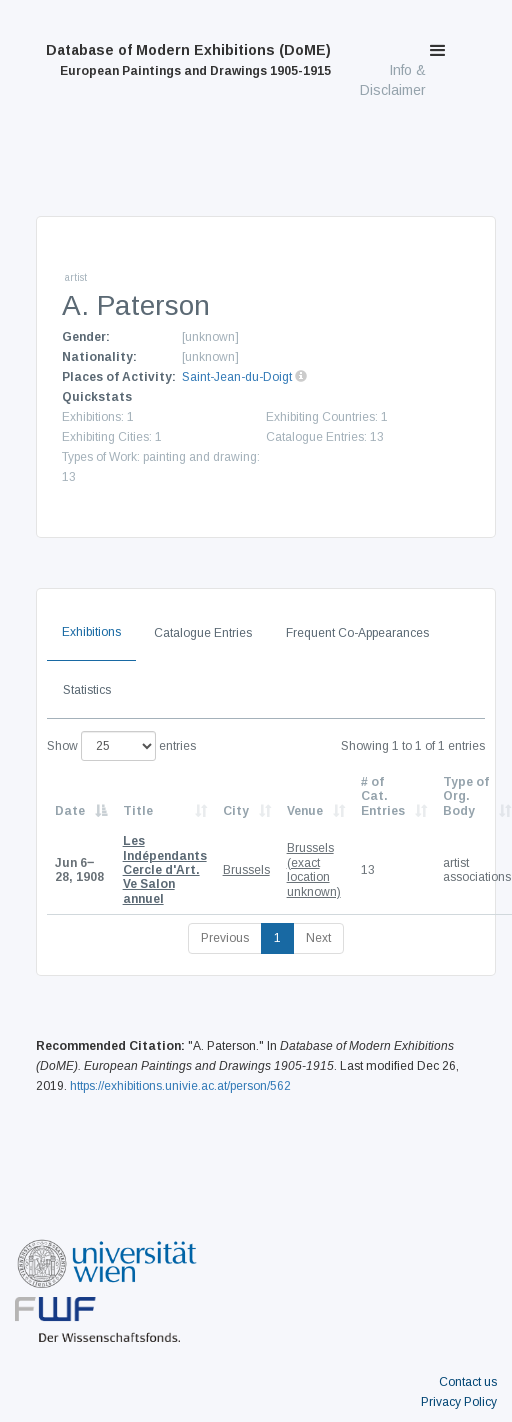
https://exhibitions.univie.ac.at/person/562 (180, 1086)
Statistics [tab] (87, 690)
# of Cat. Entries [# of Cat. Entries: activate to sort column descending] (383, 796)
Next (318, 938)
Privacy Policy (459, 1402)
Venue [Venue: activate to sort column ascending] (305, 811)
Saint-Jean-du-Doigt (237, 377)
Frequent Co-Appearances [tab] (357, 633)
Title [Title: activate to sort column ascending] (138, 811)
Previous (225, 938)
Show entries (121, 746)
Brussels (246, 870)
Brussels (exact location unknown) (314, 869)
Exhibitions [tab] (91, 632)
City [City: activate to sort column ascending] (236, 811)
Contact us (468, 1382)
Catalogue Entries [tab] (203, 633)
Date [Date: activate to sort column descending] (70, 811)
